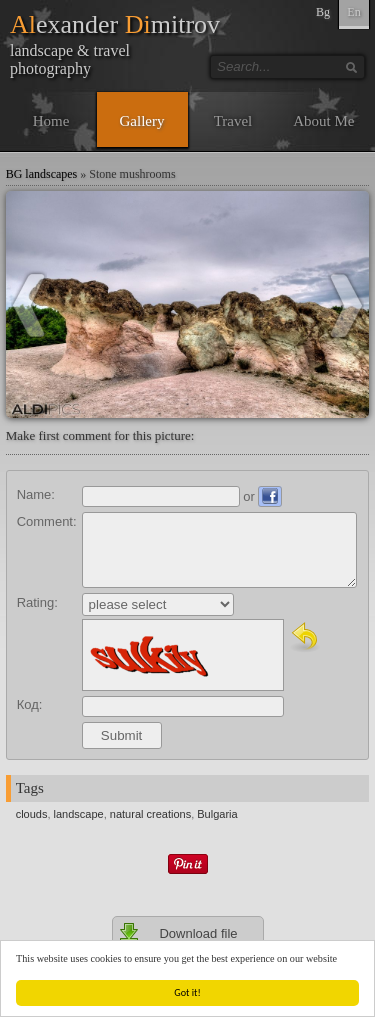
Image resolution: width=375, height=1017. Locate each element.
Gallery (142, 121)
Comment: (47, 521)
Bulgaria (217, 814)
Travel (233, 121)
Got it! (187, 992)
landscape (79, 814)
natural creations (150, 814)
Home (51, 121)
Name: (36, 494)
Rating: (37, 602)
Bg (323, 12)
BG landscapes (42, 174)
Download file (178, 933)
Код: (30, 704)
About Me (323, 121)
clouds (32, 814)
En (353, 12)
